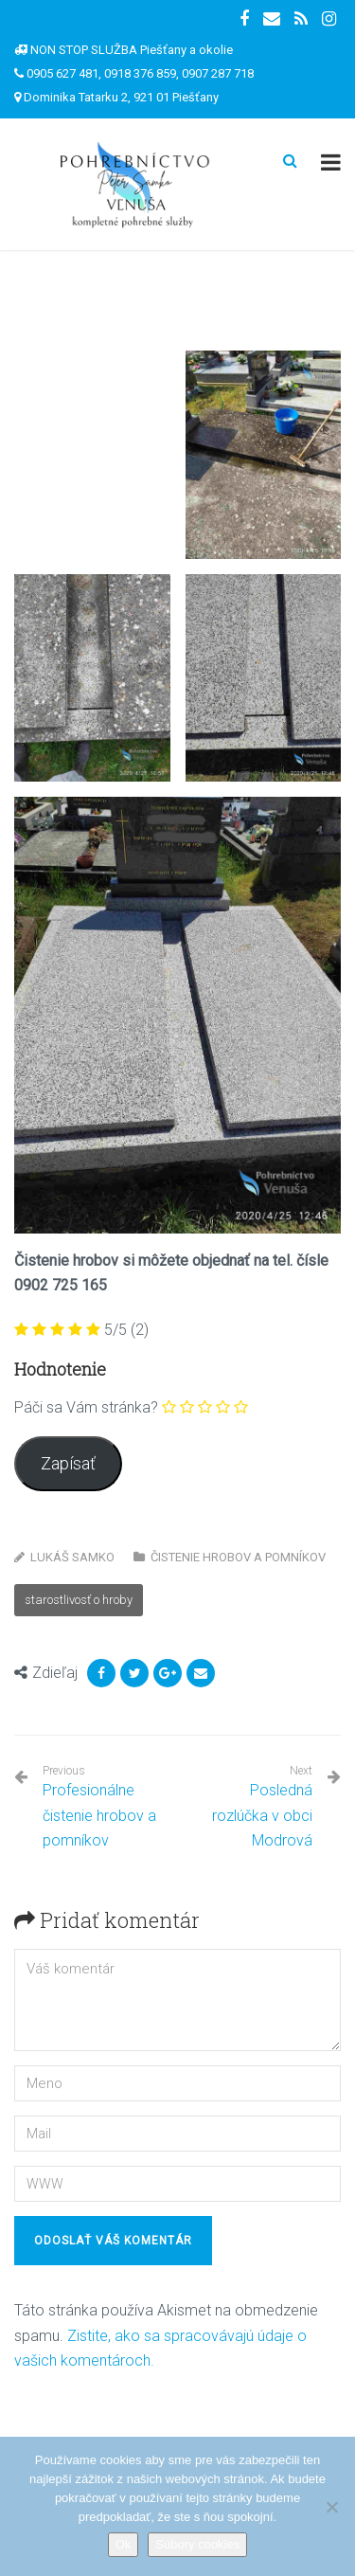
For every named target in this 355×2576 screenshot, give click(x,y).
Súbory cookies (197, 2544)
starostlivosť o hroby (79, 1600)
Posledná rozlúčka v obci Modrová (262, 1815)
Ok (123, 2544)
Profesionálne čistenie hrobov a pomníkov (103, 1806)
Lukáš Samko (72, 1557)
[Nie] (331, 2506)
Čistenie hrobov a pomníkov (238, 1557)
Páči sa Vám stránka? (86, 1407)
